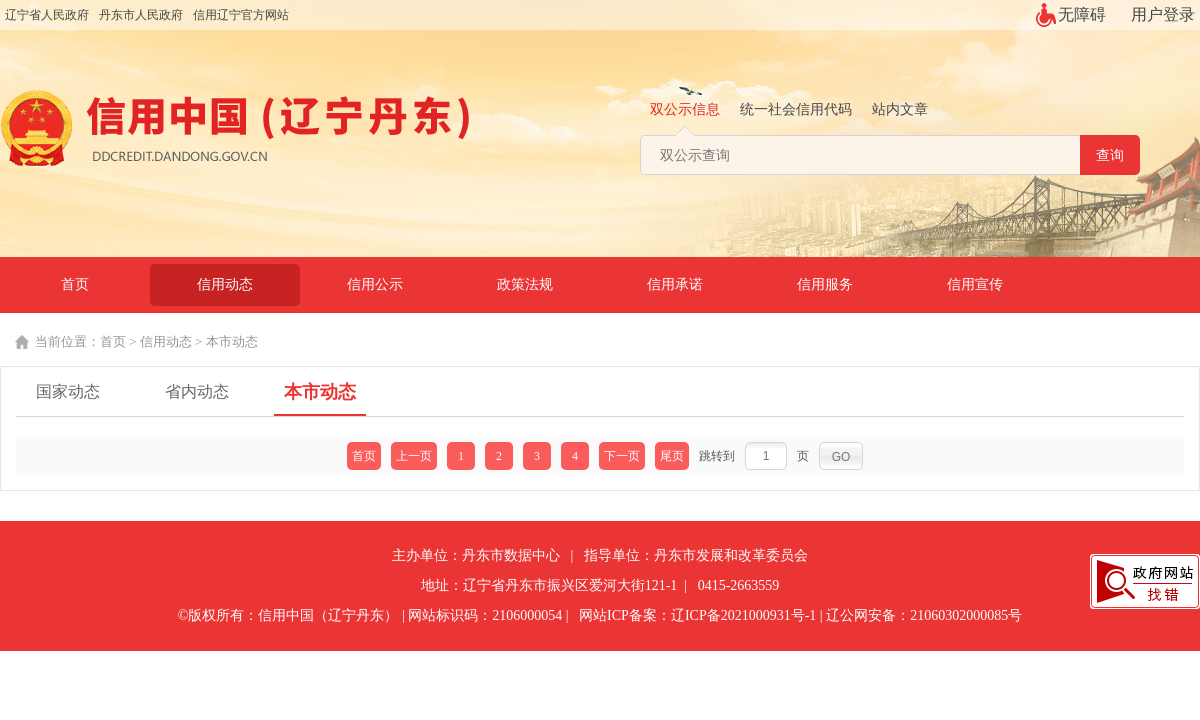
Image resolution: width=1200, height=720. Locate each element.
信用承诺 (675, 284)
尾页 (672, 456)
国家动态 (68, 391)
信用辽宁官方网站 (241, 15)
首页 (75, 284)
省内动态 (197, 391)
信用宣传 (975, 284)
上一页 (414, 456)
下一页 (622, 456)
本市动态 (232, 341)
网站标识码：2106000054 (485, 615)
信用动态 (225, 284)
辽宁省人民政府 (47, 15)
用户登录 (1163, 14)
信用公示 (375, 284)
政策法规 (525, 284)
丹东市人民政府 (141, 15)
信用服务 (825, 284)
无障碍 (1082, 14)
